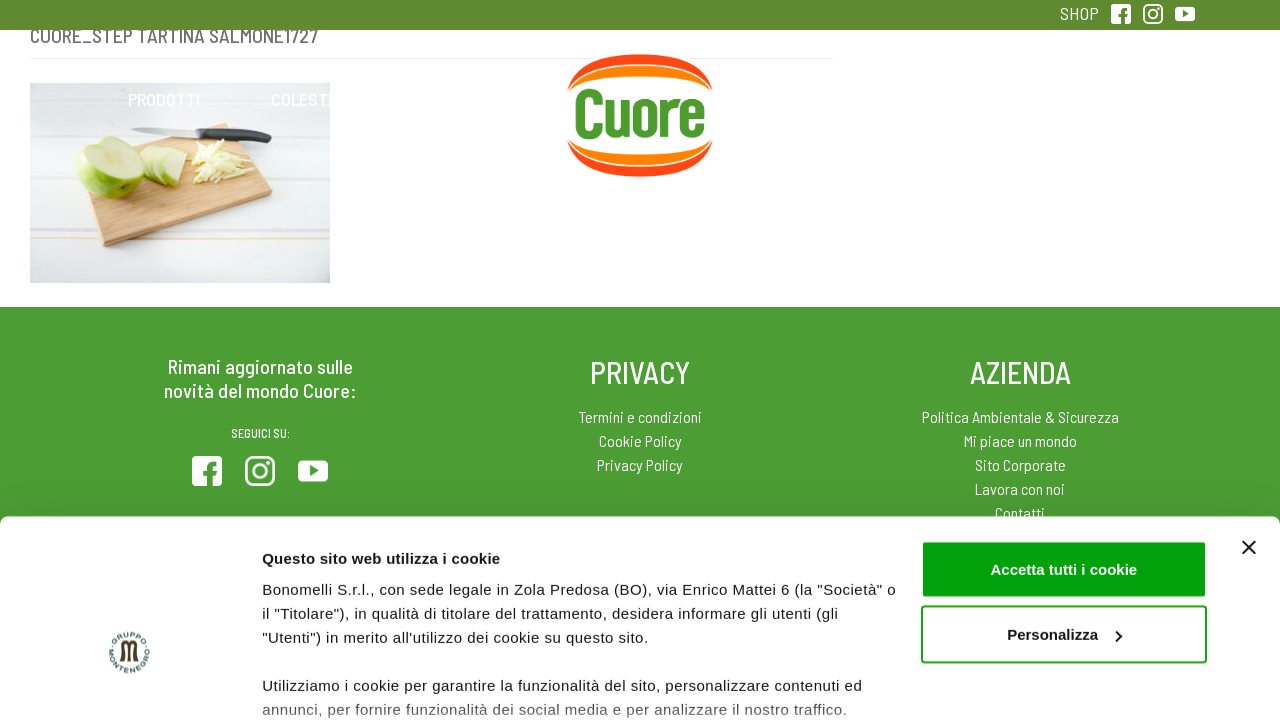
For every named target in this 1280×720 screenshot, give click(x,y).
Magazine (798, 99)
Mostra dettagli (316, 680)
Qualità (957, 99)
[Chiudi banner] (1249, 418)
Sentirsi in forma (1116, 99)
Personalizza (1064, 505)
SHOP (1079, 13)
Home (640, 77)
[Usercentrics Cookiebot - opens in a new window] (129, 681)
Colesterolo (322, 99)
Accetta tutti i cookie (1063, 439)
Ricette (481, 99)
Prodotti (164, 99)
